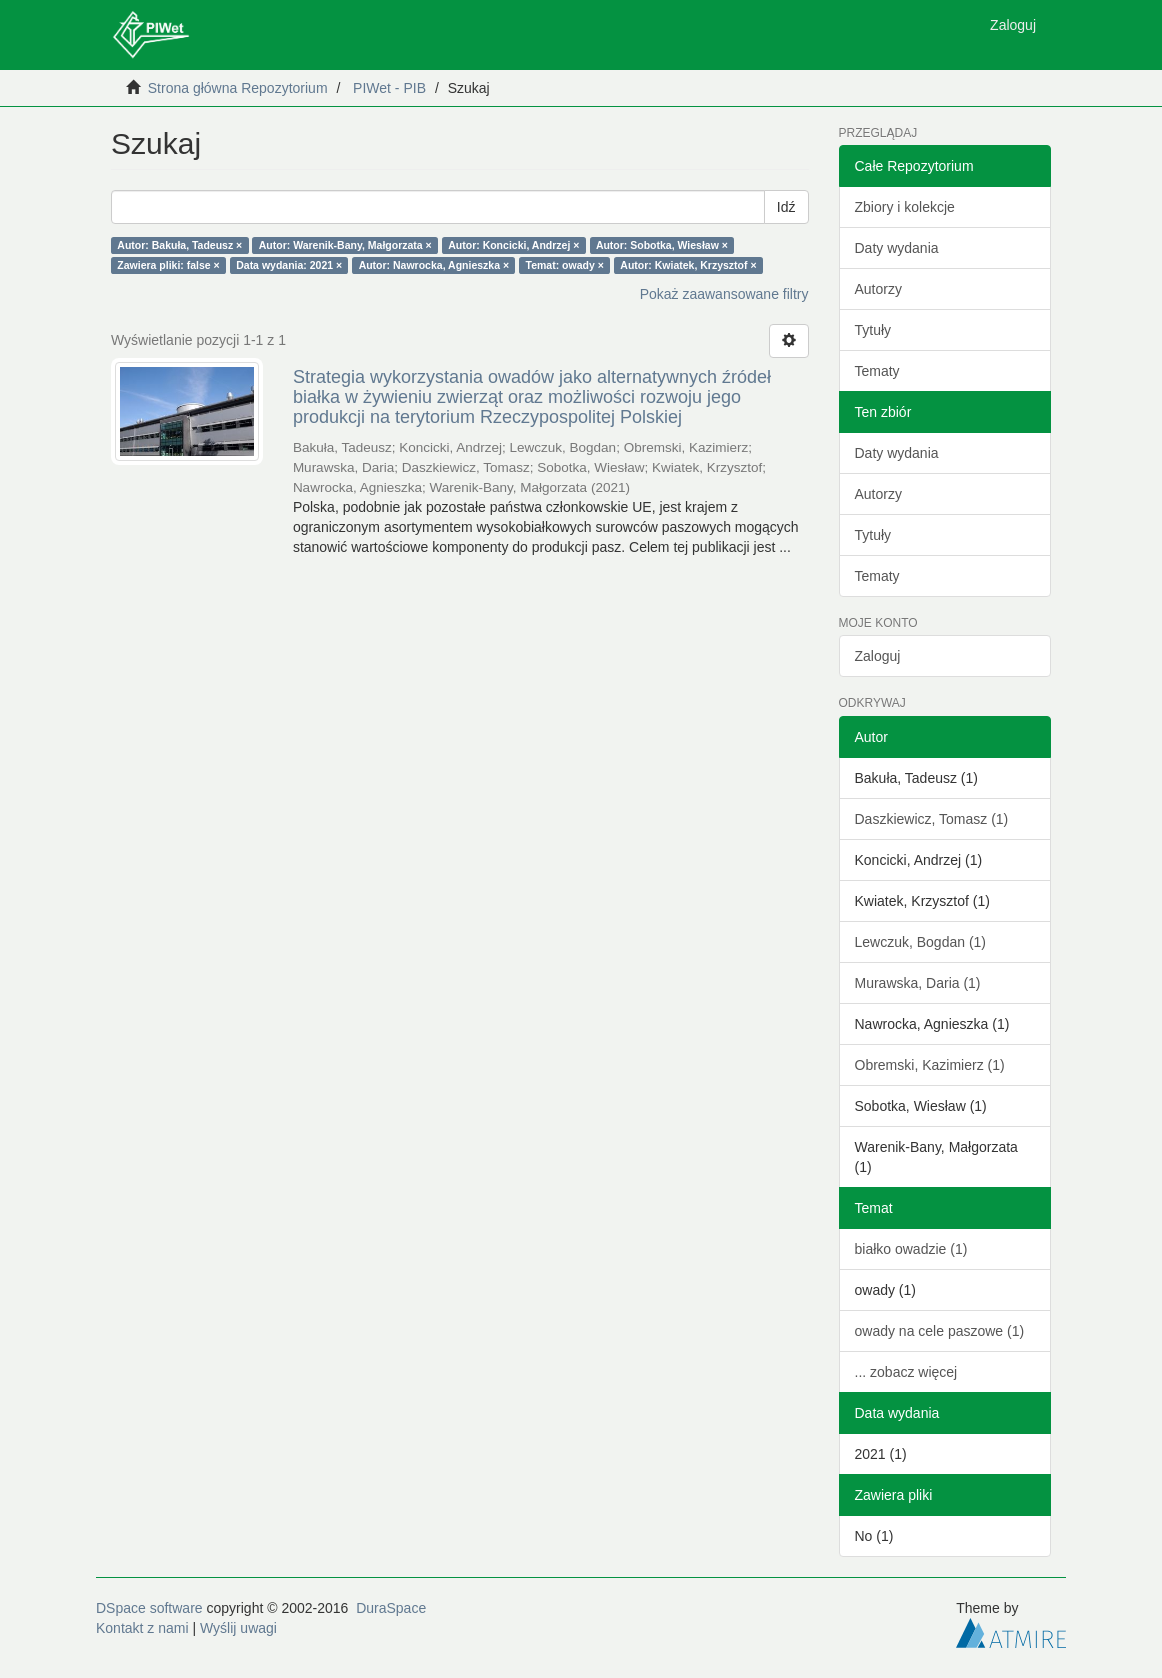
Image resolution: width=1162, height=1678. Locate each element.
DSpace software (149, 1608)
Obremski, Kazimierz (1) (930, 1065)
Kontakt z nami (142, 1628)
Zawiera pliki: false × (168, 265)
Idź (786, 207)
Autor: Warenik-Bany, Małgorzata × (345, 245)
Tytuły (873, 330)
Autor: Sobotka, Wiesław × (662, 245)
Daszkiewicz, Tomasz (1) (932, 819)
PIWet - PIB (389, 88)
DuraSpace (391, 1608)
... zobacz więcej (906, 1372)
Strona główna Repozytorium (238, 88)
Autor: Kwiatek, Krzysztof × (688, 265)
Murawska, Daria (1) (918, 983)
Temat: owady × (565, 265)
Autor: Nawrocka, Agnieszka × (434, 265)
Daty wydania (897, 248)
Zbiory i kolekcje (905, 207)
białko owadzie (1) (911, 1249)
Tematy (877, 371)
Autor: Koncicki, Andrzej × (513, 245)
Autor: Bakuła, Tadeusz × (179, 245)
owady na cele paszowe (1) (940, 1331)
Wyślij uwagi (238, 1628)
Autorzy (878, 289)
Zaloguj (878, 656)
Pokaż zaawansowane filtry (724, 294)
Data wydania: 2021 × (289, 265)
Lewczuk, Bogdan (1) (921, 942)
